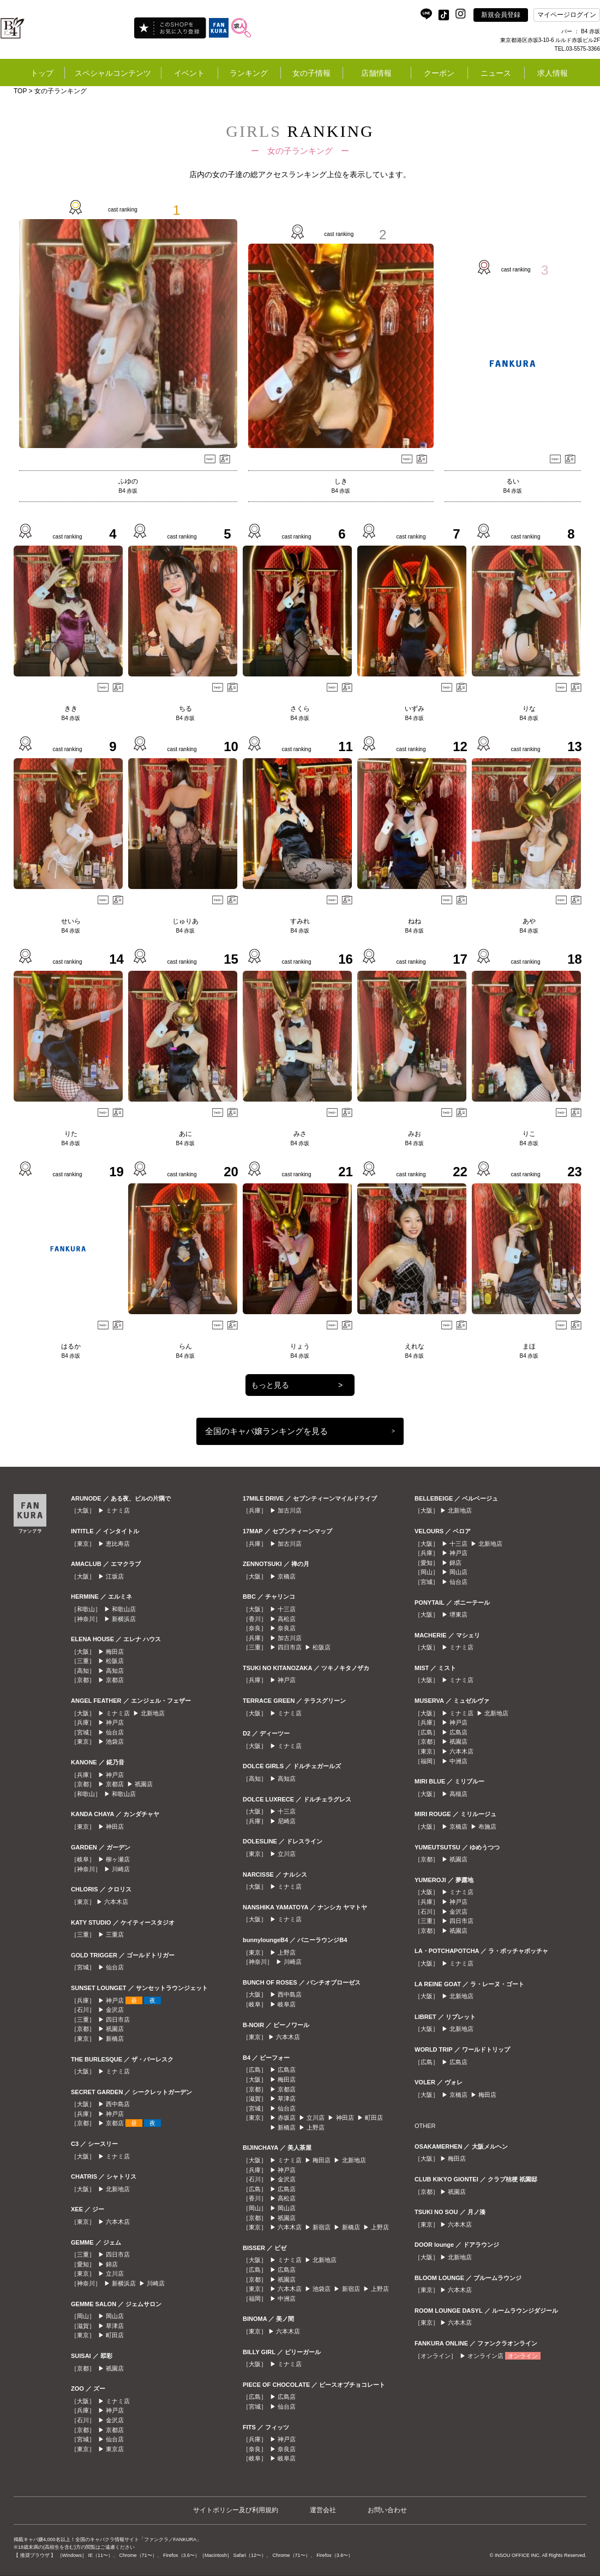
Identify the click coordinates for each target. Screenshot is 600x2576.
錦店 (112, 2264)
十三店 (287, 1609)
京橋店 (287, 1576)
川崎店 (121, 1869)
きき (70, 708)
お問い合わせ (387, 2510)
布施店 (487, 1826)
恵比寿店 (118, 1543)
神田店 (115, 1826)
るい (512, 481)
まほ (529, 1346)
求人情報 (552, 73)
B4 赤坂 (127, 491)
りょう (300, 1346)
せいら (71, 921)
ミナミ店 (118, 1510)
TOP (20, 91)
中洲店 (287, 2298)
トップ (42, 73)
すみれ (300, 921)
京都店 (115, 1680)
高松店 (287, 1619)
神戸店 (115, 1722)
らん (185, 1346)
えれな (414, 1346)
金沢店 (115, 2009)
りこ (529, 1134)
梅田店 (115, 1651)
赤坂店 (287, 2117)
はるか (71, 1346)
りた (70, 1134)
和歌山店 (124, 1609)
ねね (414, 921)
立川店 (115, 2273)
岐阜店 (287, 2004)
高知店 (115, 1670)
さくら (300, 708)
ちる (185, 708)
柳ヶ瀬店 (118, 1859)
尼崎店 (287, 1821)
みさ (300, 1134)
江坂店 (115, 1576)
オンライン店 (485, 2356)
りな (529, 708)
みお (414, 1134)
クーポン (439, 73)
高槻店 (458, 1794)
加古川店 (290, 1510)
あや (529, 921)
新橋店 (115, 2038)
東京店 (115, 2449)
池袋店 (115, 1741)
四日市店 (118, 2019)
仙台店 (115, 1732)
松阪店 (115, 1661)
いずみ (414, 708)
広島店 (287, 2069)
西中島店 (118, 2104)
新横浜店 (124, 1619)
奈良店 (287, 1628)
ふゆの (128, 481)
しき (340, 481)
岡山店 (115, 2316)
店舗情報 (376, 73)
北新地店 (153, 1713)
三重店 (115, 1934)
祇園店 (144, 1784)
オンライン (523, 2356)
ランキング (249, 73)
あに (185, 1134)
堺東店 (458, 1614)
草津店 (115, 2326)
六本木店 (116, 1901)
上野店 (287, 1952)
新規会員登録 (500, 15)
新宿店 (322, 2227)
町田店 (115, 2335)
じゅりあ (185, 921)
